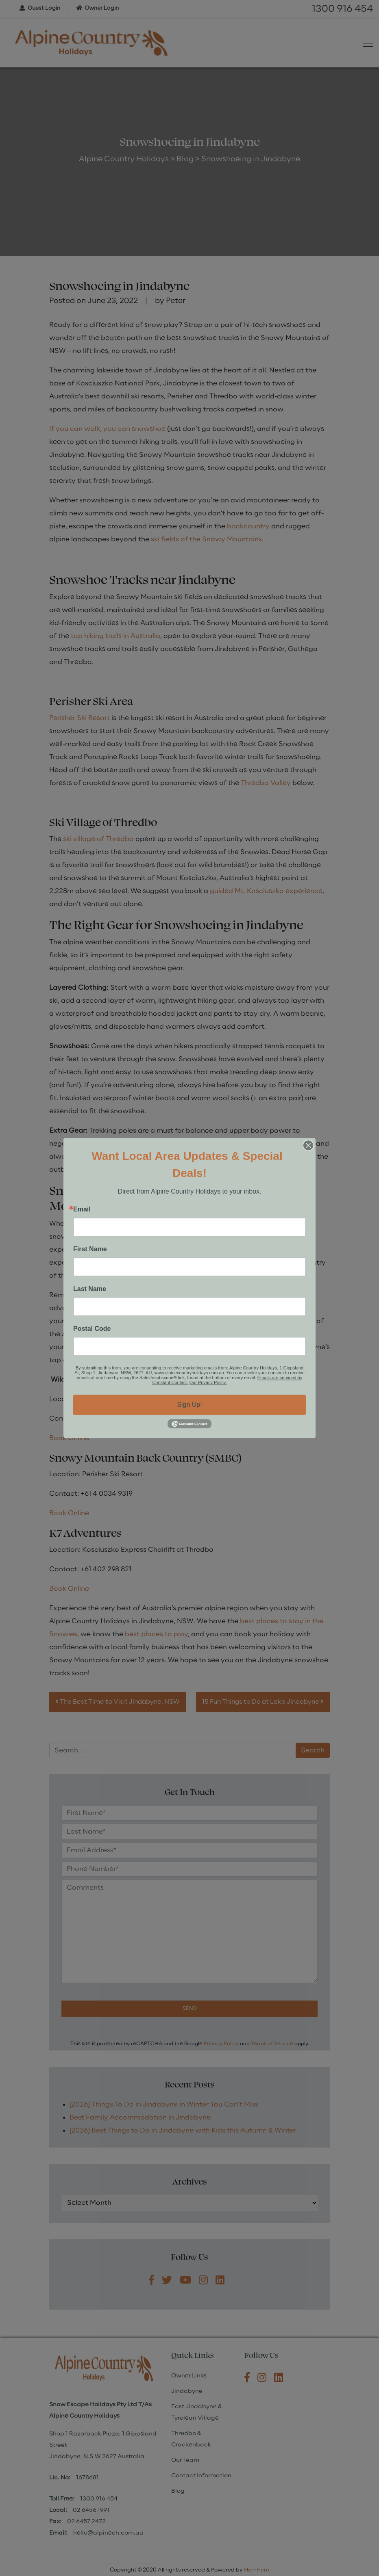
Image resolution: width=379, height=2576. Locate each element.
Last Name (89, 1289)
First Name (90, 1249)
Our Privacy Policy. (208, 1382)
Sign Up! (189, 1404)
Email (82, 1209)
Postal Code (92, 1329)
